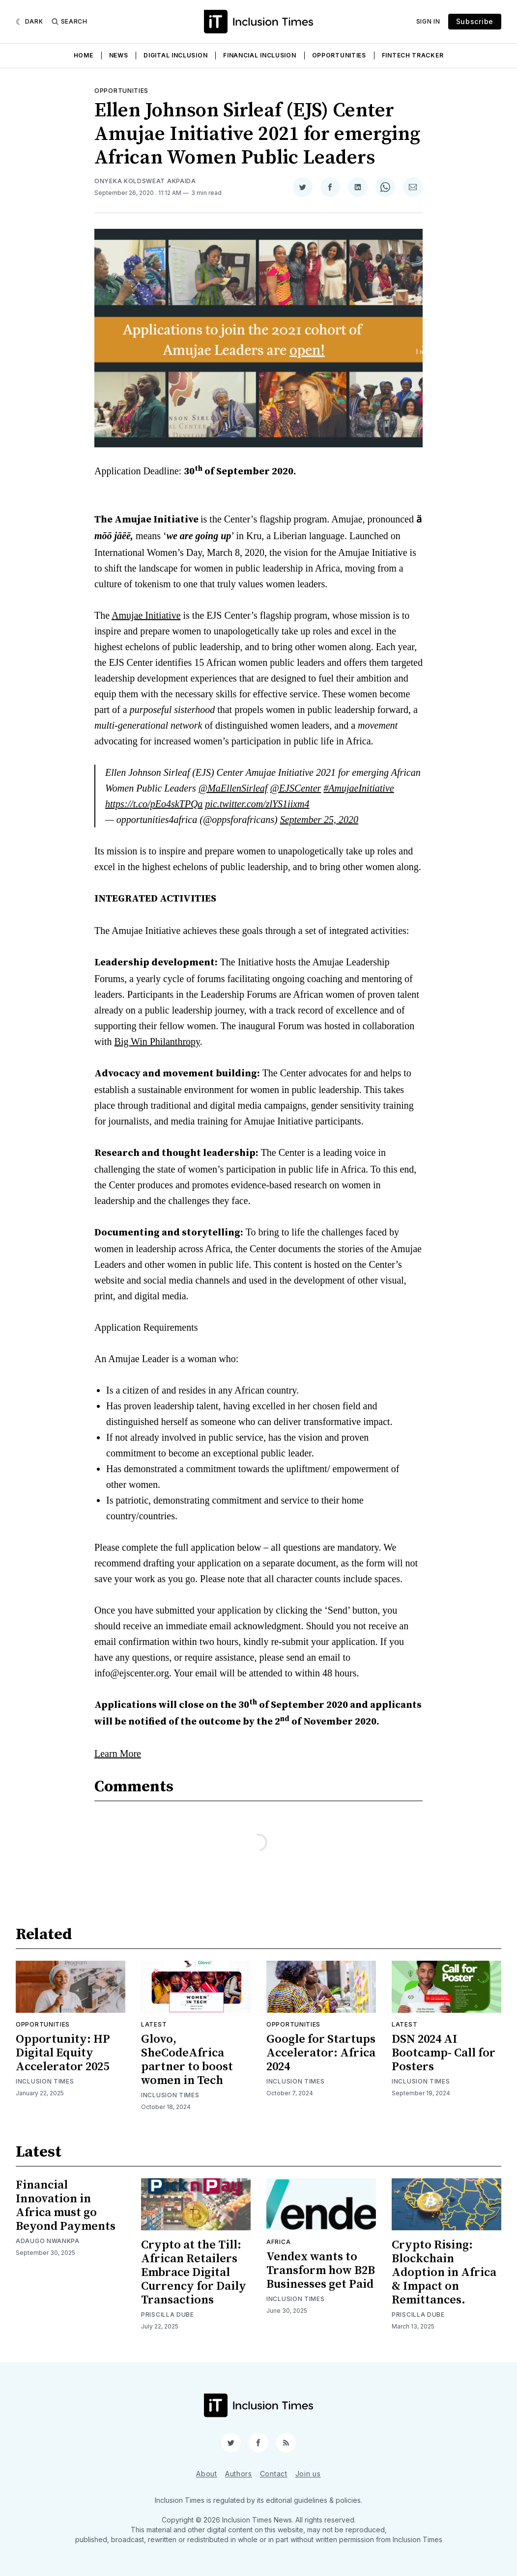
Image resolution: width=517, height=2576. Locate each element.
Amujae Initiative (146, 615)
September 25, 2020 (319, 819)
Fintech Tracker (413, 55)
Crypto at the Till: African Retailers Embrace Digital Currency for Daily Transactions (193, 2272)
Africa (278, 2242)
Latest (154, 2024)
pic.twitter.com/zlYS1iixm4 (257, 803)
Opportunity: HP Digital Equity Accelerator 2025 (63, 2053)
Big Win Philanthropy (157, 1041)
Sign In (428, 21)
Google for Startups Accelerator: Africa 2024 (320, 2053)
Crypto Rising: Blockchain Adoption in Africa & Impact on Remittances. (444, 2272)
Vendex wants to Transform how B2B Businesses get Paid (320, 2270)
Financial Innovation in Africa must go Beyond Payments (65, 2206)
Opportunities (339, 55)
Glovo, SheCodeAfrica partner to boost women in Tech (187, 2060)
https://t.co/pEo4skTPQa (153, 803)
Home (83, 55)
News (118, 55)
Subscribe (474, 21)
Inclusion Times (45, 2081)
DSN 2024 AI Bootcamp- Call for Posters (443, 2053)
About (206, 2473)
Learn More (117, 1753)
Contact (273, 2473)
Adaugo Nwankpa (48, 2241)
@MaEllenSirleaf (233, 788)
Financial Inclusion (259, 55)
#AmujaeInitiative (358, 788)
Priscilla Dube (167, 2314)
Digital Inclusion (175, 55)
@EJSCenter (295, 788)
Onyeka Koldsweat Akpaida (145, 181)
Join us (308, 2473)
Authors (238, 2473)
